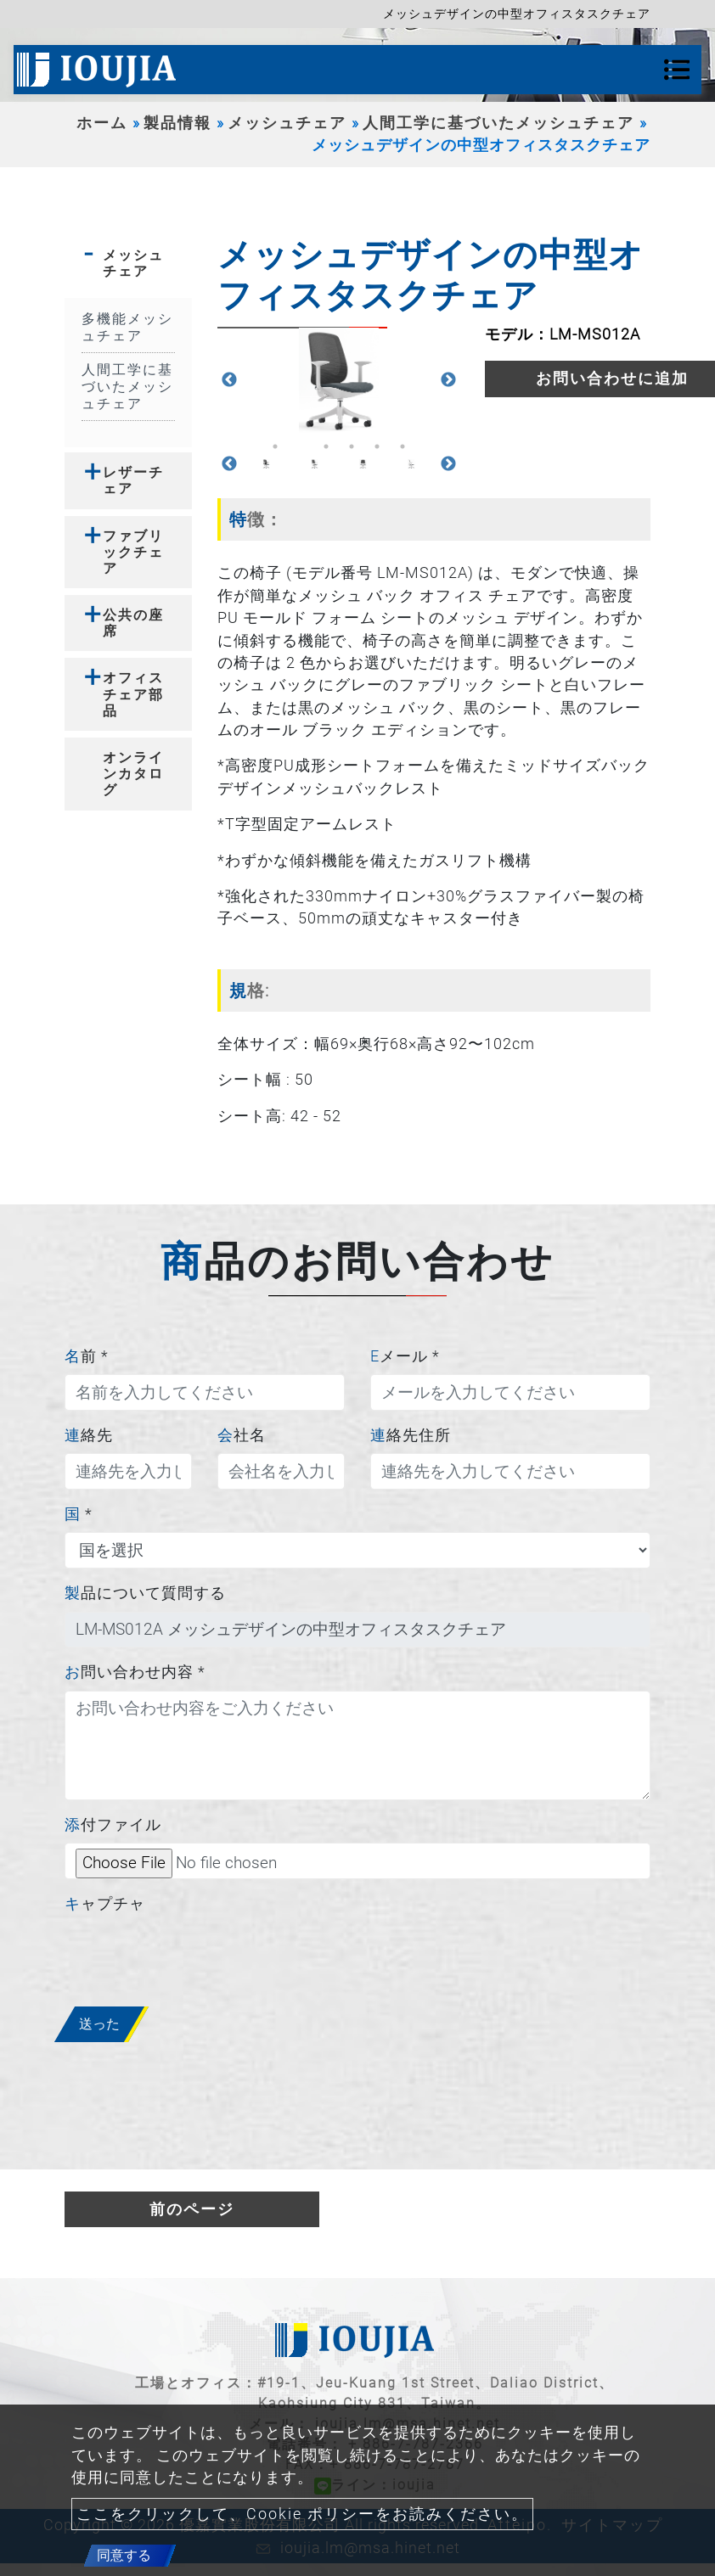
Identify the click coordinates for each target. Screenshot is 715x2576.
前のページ (191, 2209)
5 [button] (377, 446)
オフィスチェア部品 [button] (133, 694)
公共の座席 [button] (133, 623)
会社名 (241, 1435)
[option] (339, 381)
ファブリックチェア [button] (133, 552)
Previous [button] (229, 380)
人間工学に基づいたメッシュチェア (498, 123)
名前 (87, 1356)
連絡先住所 (410, 1435)
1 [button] (275, 446)
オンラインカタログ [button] (133, 773)
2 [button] (300, 446)
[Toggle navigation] (677, 70)
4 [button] (351, 446)
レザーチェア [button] (133, 480)
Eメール (405, 1356)
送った (99, 2024)
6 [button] (402, 446)
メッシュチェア (287, 123)
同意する (124, 2555)
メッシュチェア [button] (133, 263)
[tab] (128, 263)
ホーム (101, 123)
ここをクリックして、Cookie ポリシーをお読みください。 (302, 2514)
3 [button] (326, 446)
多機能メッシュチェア (127, 327)
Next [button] (448, 380)
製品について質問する (145, 1593)
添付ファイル (113, 1824)
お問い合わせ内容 (135, 1672)
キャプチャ (105, 1903)
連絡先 (89, 1435)
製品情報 (177, 123)
